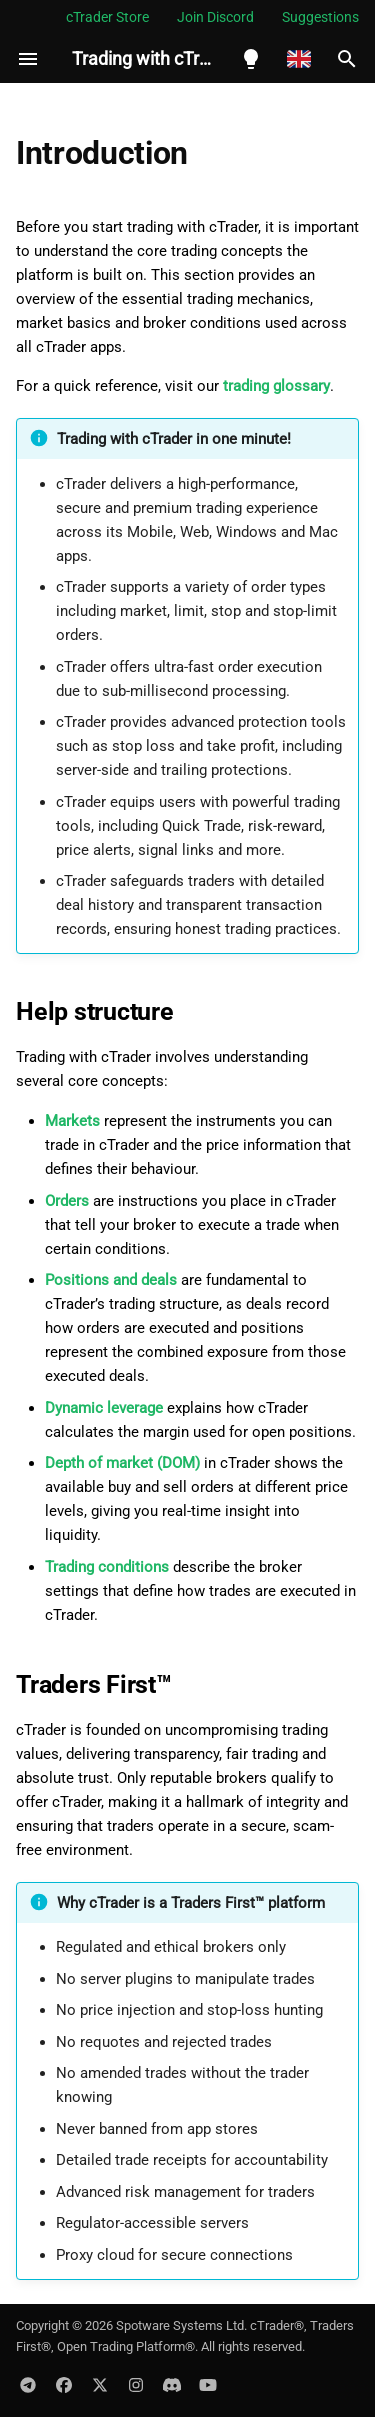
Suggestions (320, 17)
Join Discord (215, 17)
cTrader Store (107, 17)
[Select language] (299, 59)
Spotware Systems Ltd (180, 2325)
